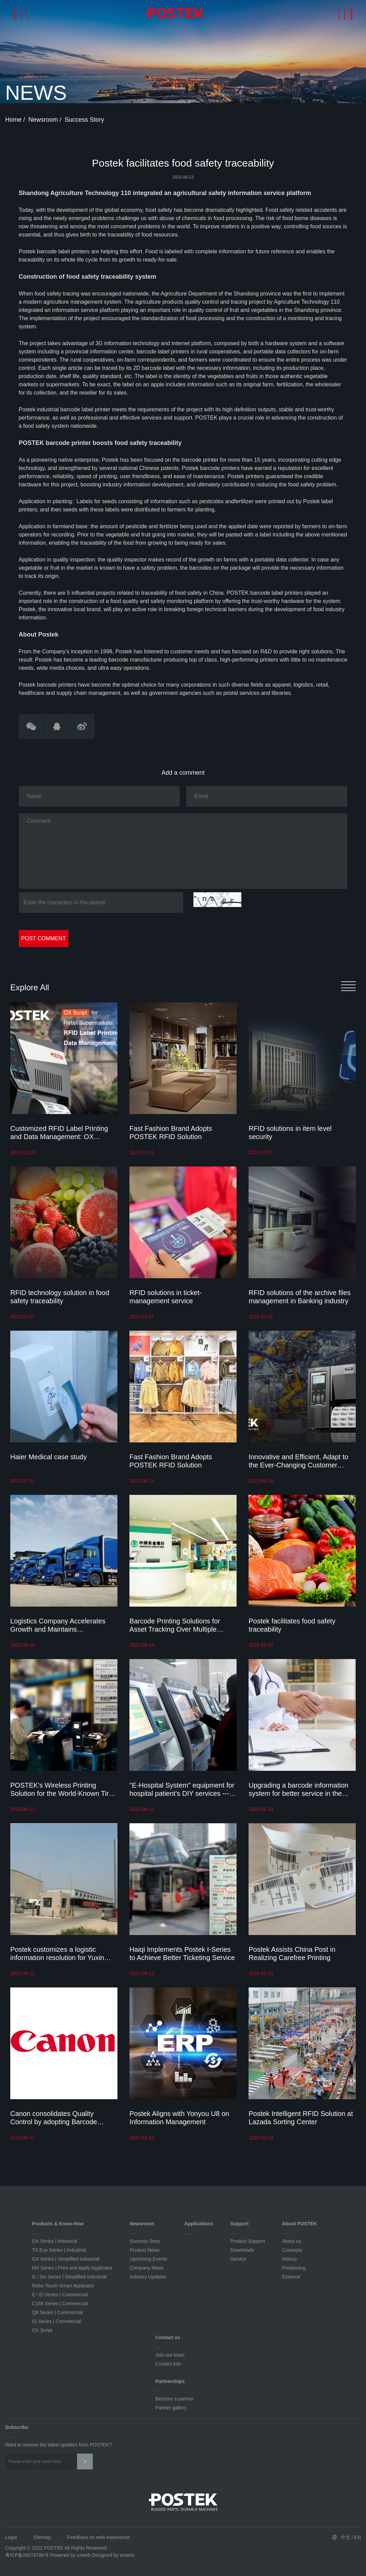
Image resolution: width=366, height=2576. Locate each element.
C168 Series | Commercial (60, 2303)
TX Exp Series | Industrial (59, 2250)
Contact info (168, 2364)
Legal (11, 2537)
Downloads (242, 2250)
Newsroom (44, 119)
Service (238, 2259)
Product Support (247, 2241)
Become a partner (174, 2399)
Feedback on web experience (98, 2537)
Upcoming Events (148, 2259)
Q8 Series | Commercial (57, 2312)
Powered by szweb (70, 2555)
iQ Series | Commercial (56, 2321)
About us (291, 2241)
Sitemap (42, 2537)
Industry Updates (148, 2276)
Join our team (170, 2355)
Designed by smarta (113, 2555)
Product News (145, 2250)
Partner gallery (171, 2407)
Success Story (84, 119)
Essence (291, 2276)
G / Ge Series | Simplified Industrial (69, 2276)
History (289, 2259)
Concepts (292, 2250)
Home (14, 119)
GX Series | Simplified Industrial (65, 2259)
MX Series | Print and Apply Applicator (72, 2268)
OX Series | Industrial (54, 2241)
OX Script (42, 2330)
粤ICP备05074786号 (27, 2555)
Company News (147, 2268)
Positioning (294, 2268)
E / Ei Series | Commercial (60, 2294)
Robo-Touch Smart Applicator (63, 2285)
